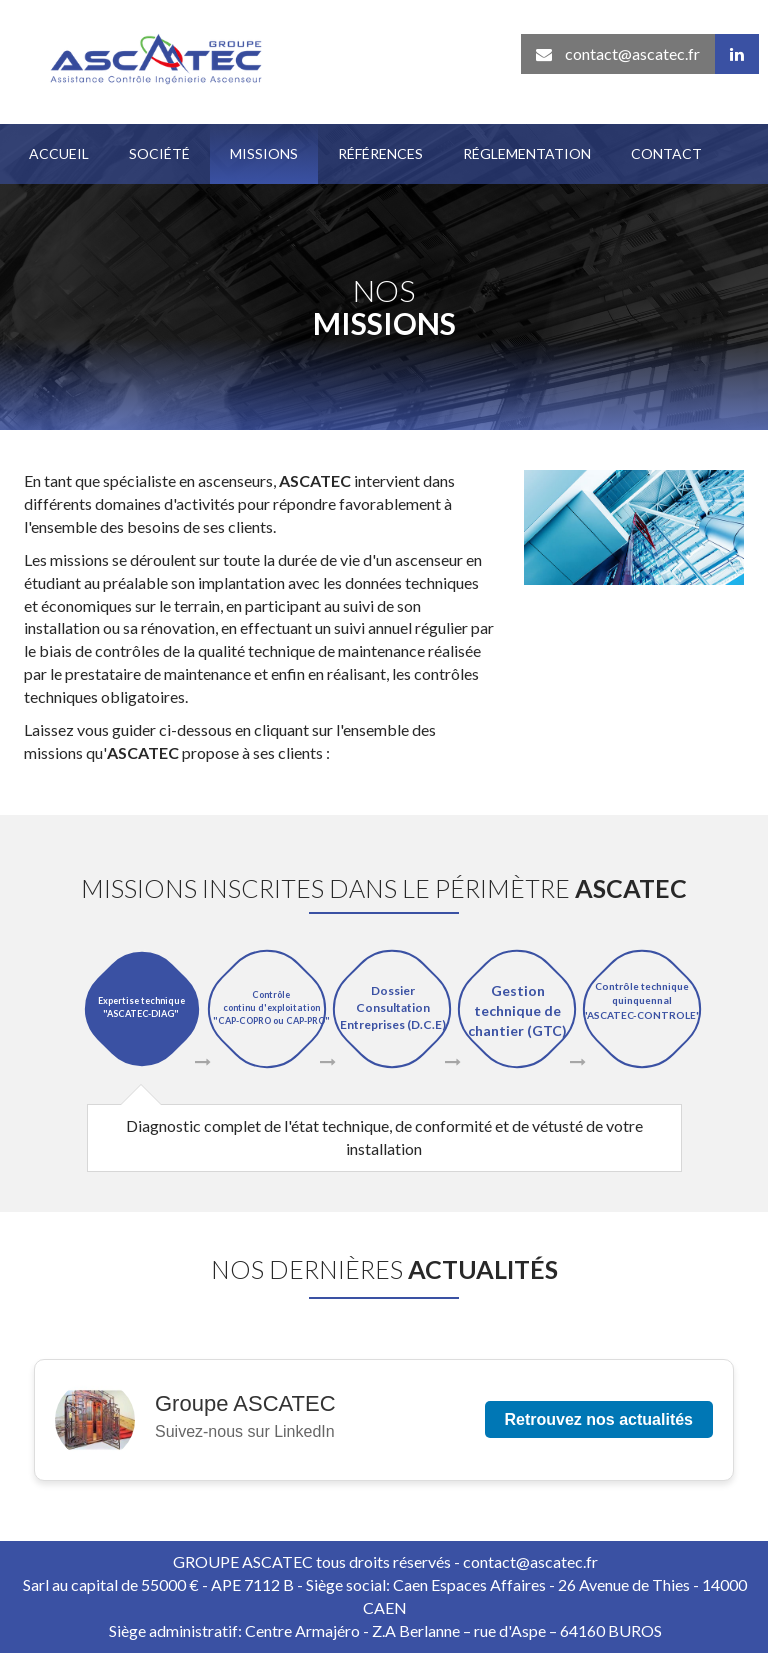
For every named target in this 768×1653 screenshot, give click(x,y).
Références (380, 153)
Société (159, 153)
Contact (666, 153)
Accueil (59, 153)
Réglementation (527, 153)
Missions (264, 153)
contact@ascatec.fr (618, 53)
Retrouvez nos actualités (599, 1419)
